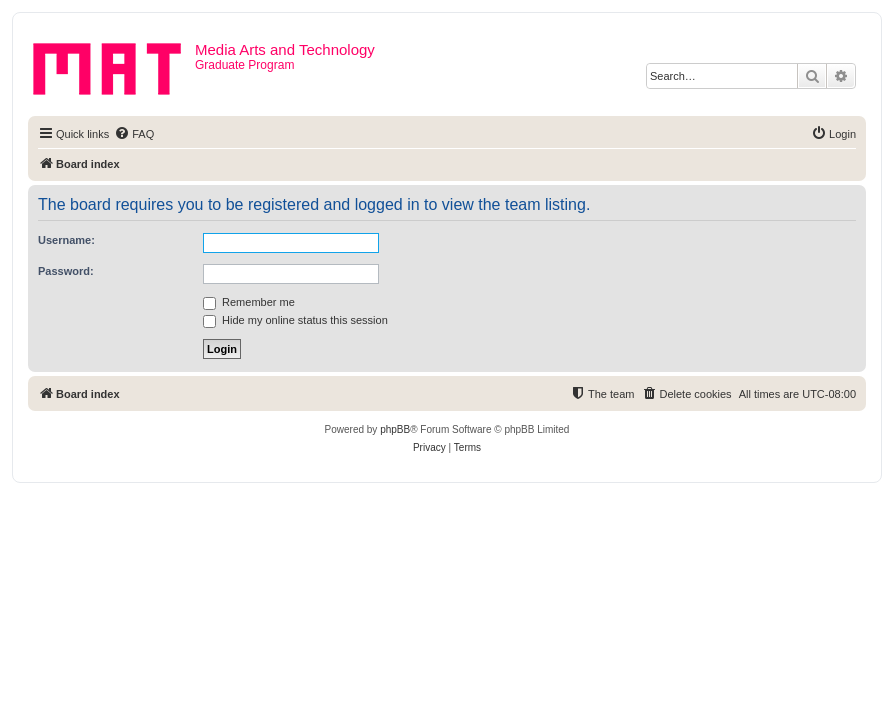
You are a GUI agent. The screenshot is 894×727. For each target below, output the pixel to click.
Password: (66, 271)
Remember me (249, 302)
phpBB (395, 429)
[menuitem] (134, 134)
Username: (66, 240)
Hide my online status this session (295, 320)
